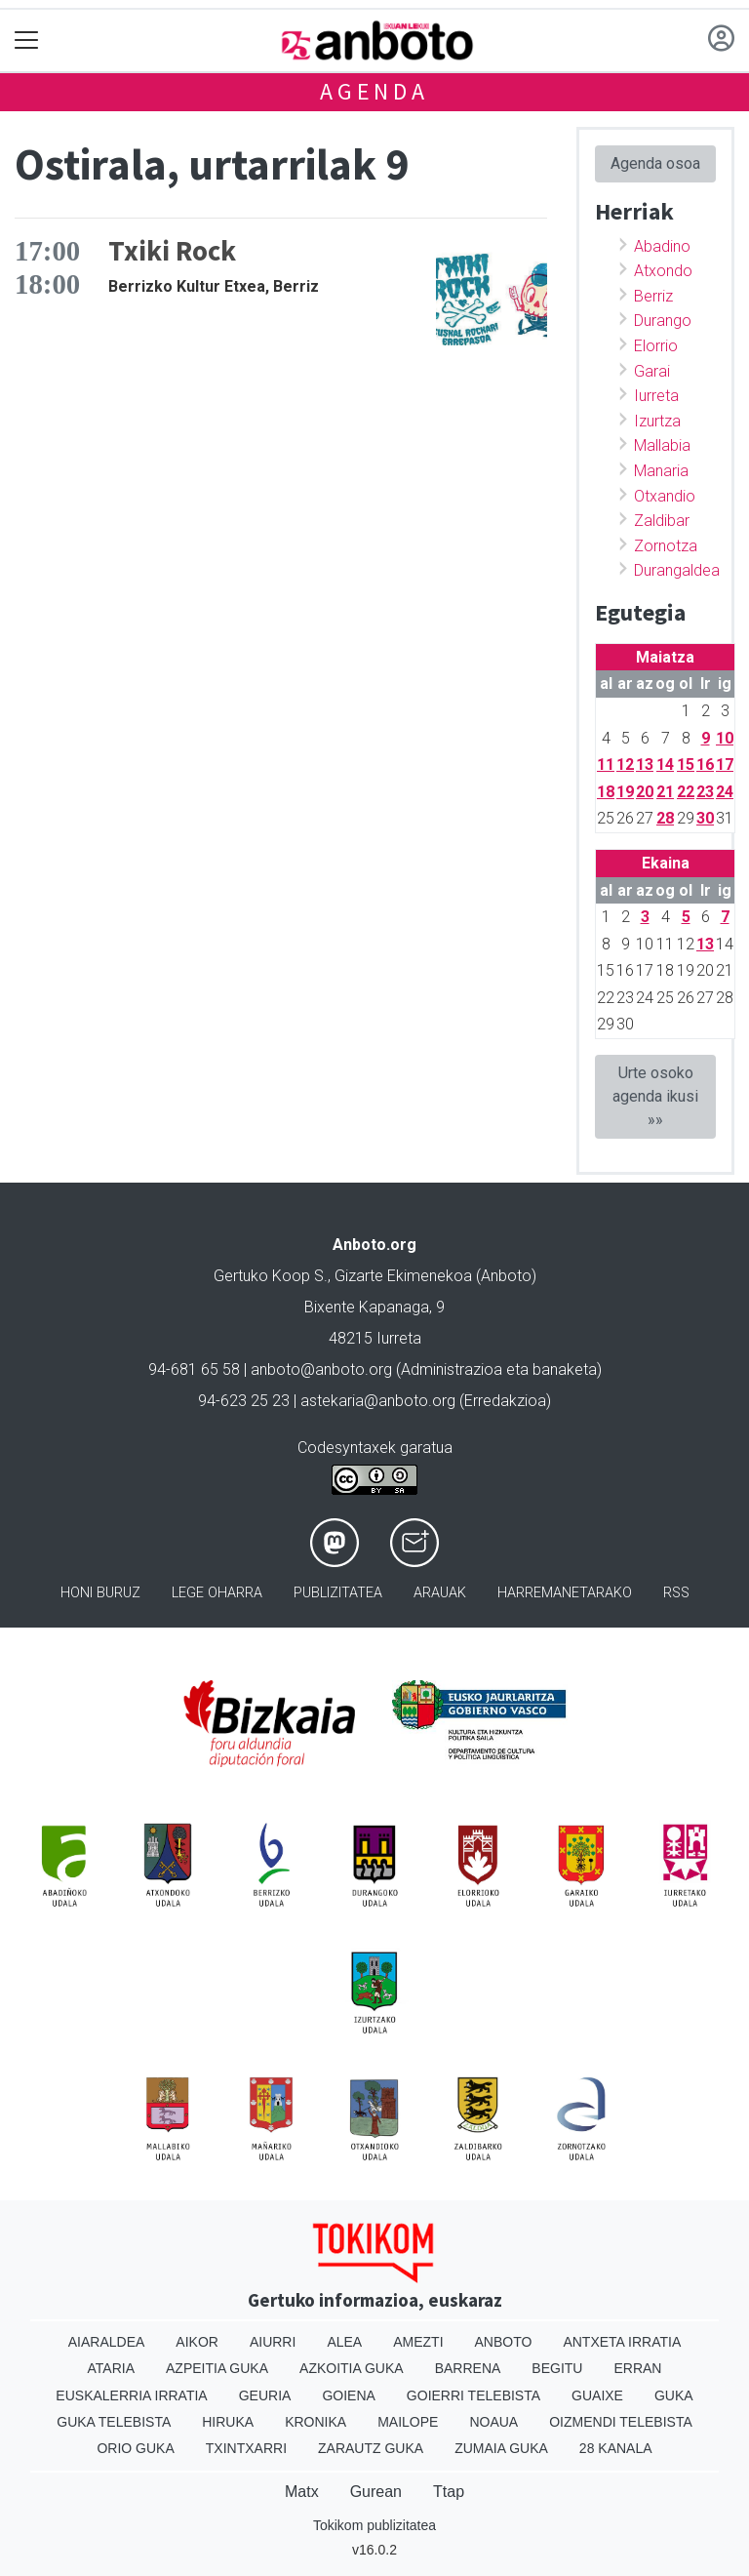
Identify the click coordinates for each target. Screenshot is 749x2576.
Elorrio (656, 346)
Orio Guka (135, 2448)
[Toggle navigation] (27, 40)
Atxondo (663, 271)
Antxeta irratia (622, 2342)
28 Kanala (615, 2448)
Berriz (653, 296)
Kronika (315, 2422)
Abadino (662, 246)
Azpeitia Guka (217, 2368)
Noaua (493, 2422)
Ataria (112, 2368)
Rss (676, 1593)
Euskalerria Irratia (131, 2395)
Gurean (376, 2491)
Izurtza (657, 421)
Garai (652, 371)
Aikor (197, 2342)
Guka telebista (114, 2422)
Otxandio (664, 496)
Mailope (407, 2422)
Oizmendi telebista (620, 2422)
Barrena (468, 2368)
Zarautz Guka (370, 2448)
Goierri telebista (473, 2395)
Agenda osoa (655, 163)
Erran (637, 2368)
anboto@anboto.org (321, 1369)
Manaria (661, 471)
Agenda (374, 91)
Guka (673, 2395)
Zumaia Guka (501, 2448)
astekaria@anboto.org (377, 1400)
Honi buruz (100, 1593)
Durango (662, 320)
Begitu (557, 2368)
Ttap (448, 2491)
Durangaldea (677, 570)
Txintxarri (246, 2448)
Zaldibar (662, 520)
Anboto (503, 2342)
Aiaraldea (106, 2342)
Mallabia (662, 445)
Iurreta (656, 395)
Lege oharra (217, 1593)
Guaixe (597, 2395)
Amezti (418, 2342)
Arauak (440, 1593)
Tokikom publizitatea (374, 2525)
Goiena (348, 2395)
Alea (344, 2342)
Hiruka (228, 2422)
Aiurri (273, 2342)
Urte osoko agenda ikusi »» (655, 1096)
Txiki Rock (172, 250)
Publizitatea (338, 1593)
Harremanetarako (564, 1593)
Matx (302, 2491)
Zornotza (665, 546)
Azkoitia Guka (351, 2368)
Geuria (265, 2395)
